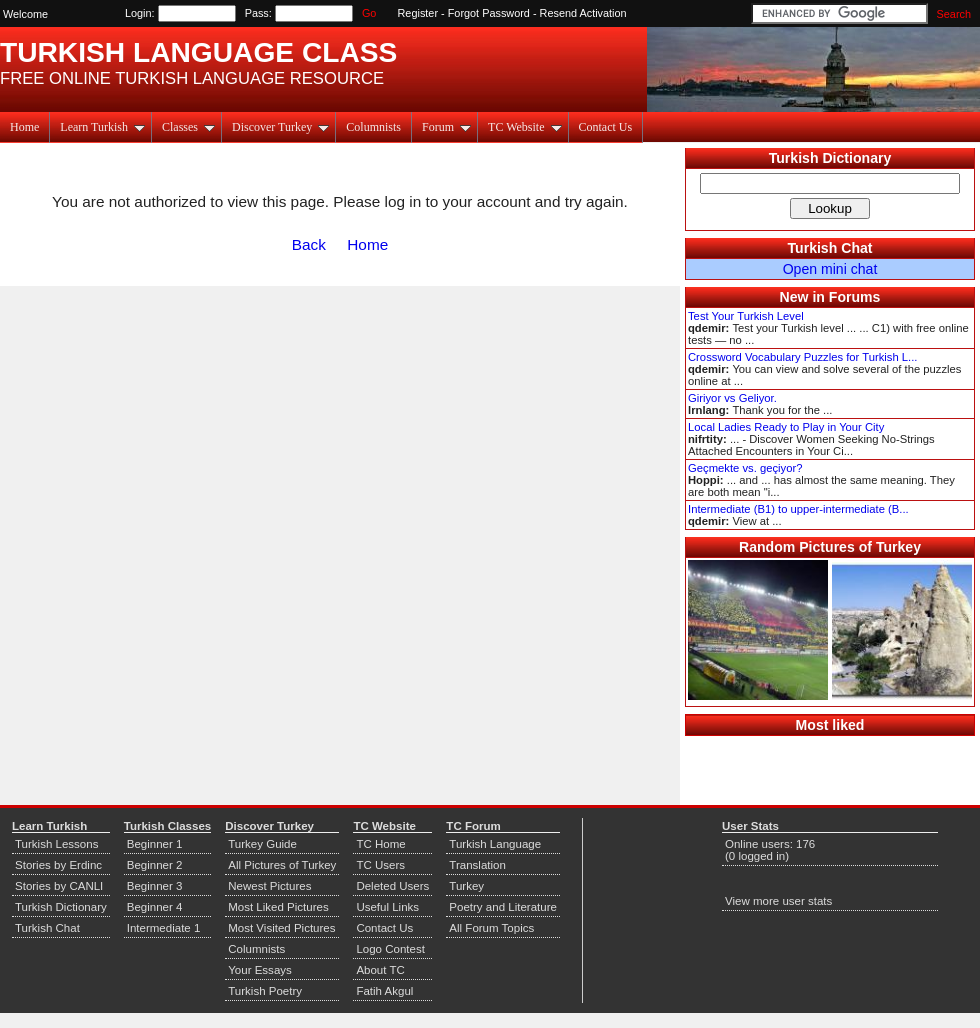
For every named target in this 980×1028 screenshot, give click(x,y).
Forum (446, 127)
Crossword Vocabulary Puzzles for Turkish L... (802, 357)
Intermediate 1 (164, 928)
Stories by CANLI (59, 886)
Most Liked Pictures (278, 907)
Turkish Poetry (265, 991)
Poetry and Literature (503, 907)
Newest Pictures (269, 886)
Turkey (466, 886)
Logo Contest (390, 949)
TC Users (380, 865)
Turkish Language (495, 844)
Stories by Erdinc (58, 865)
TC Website (524, 127)
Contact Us (606, 127)
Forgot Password (489, 13)
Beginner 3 (155, 886)
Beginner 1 (155, 844)
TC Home (380, 844)
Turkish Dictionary (830, 158)
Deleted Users (392, 886)
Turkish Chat (830, 248)
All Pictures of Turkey (282, 865)
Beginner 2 (155, 865)
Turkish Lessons (56, 844)
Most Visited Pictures (281, 928)
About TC (380, 970)
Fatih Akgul (384, 991)
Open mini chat (830, 269)
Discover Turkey (280, 127)
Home (24, 127)
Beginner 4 (155, 907)
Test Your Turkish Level (746, 316)
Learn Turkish (102, 127)
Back (309, 244)
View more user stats (778, 901)
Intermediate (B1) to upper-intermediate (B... (798, 509)
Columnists (373, 127)
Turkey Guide (262, 844)
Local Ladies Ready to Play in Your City (786, 427)
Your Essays (260, 970)
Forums (855, 297)
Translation (477, 865)
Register (418, 13)
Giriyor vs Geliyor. (732, 398)
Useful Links (387, 907)
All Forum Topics (491, 928)
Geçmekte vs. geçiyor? (745, 468)
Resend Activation (583, 13)
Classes (188, 127)
